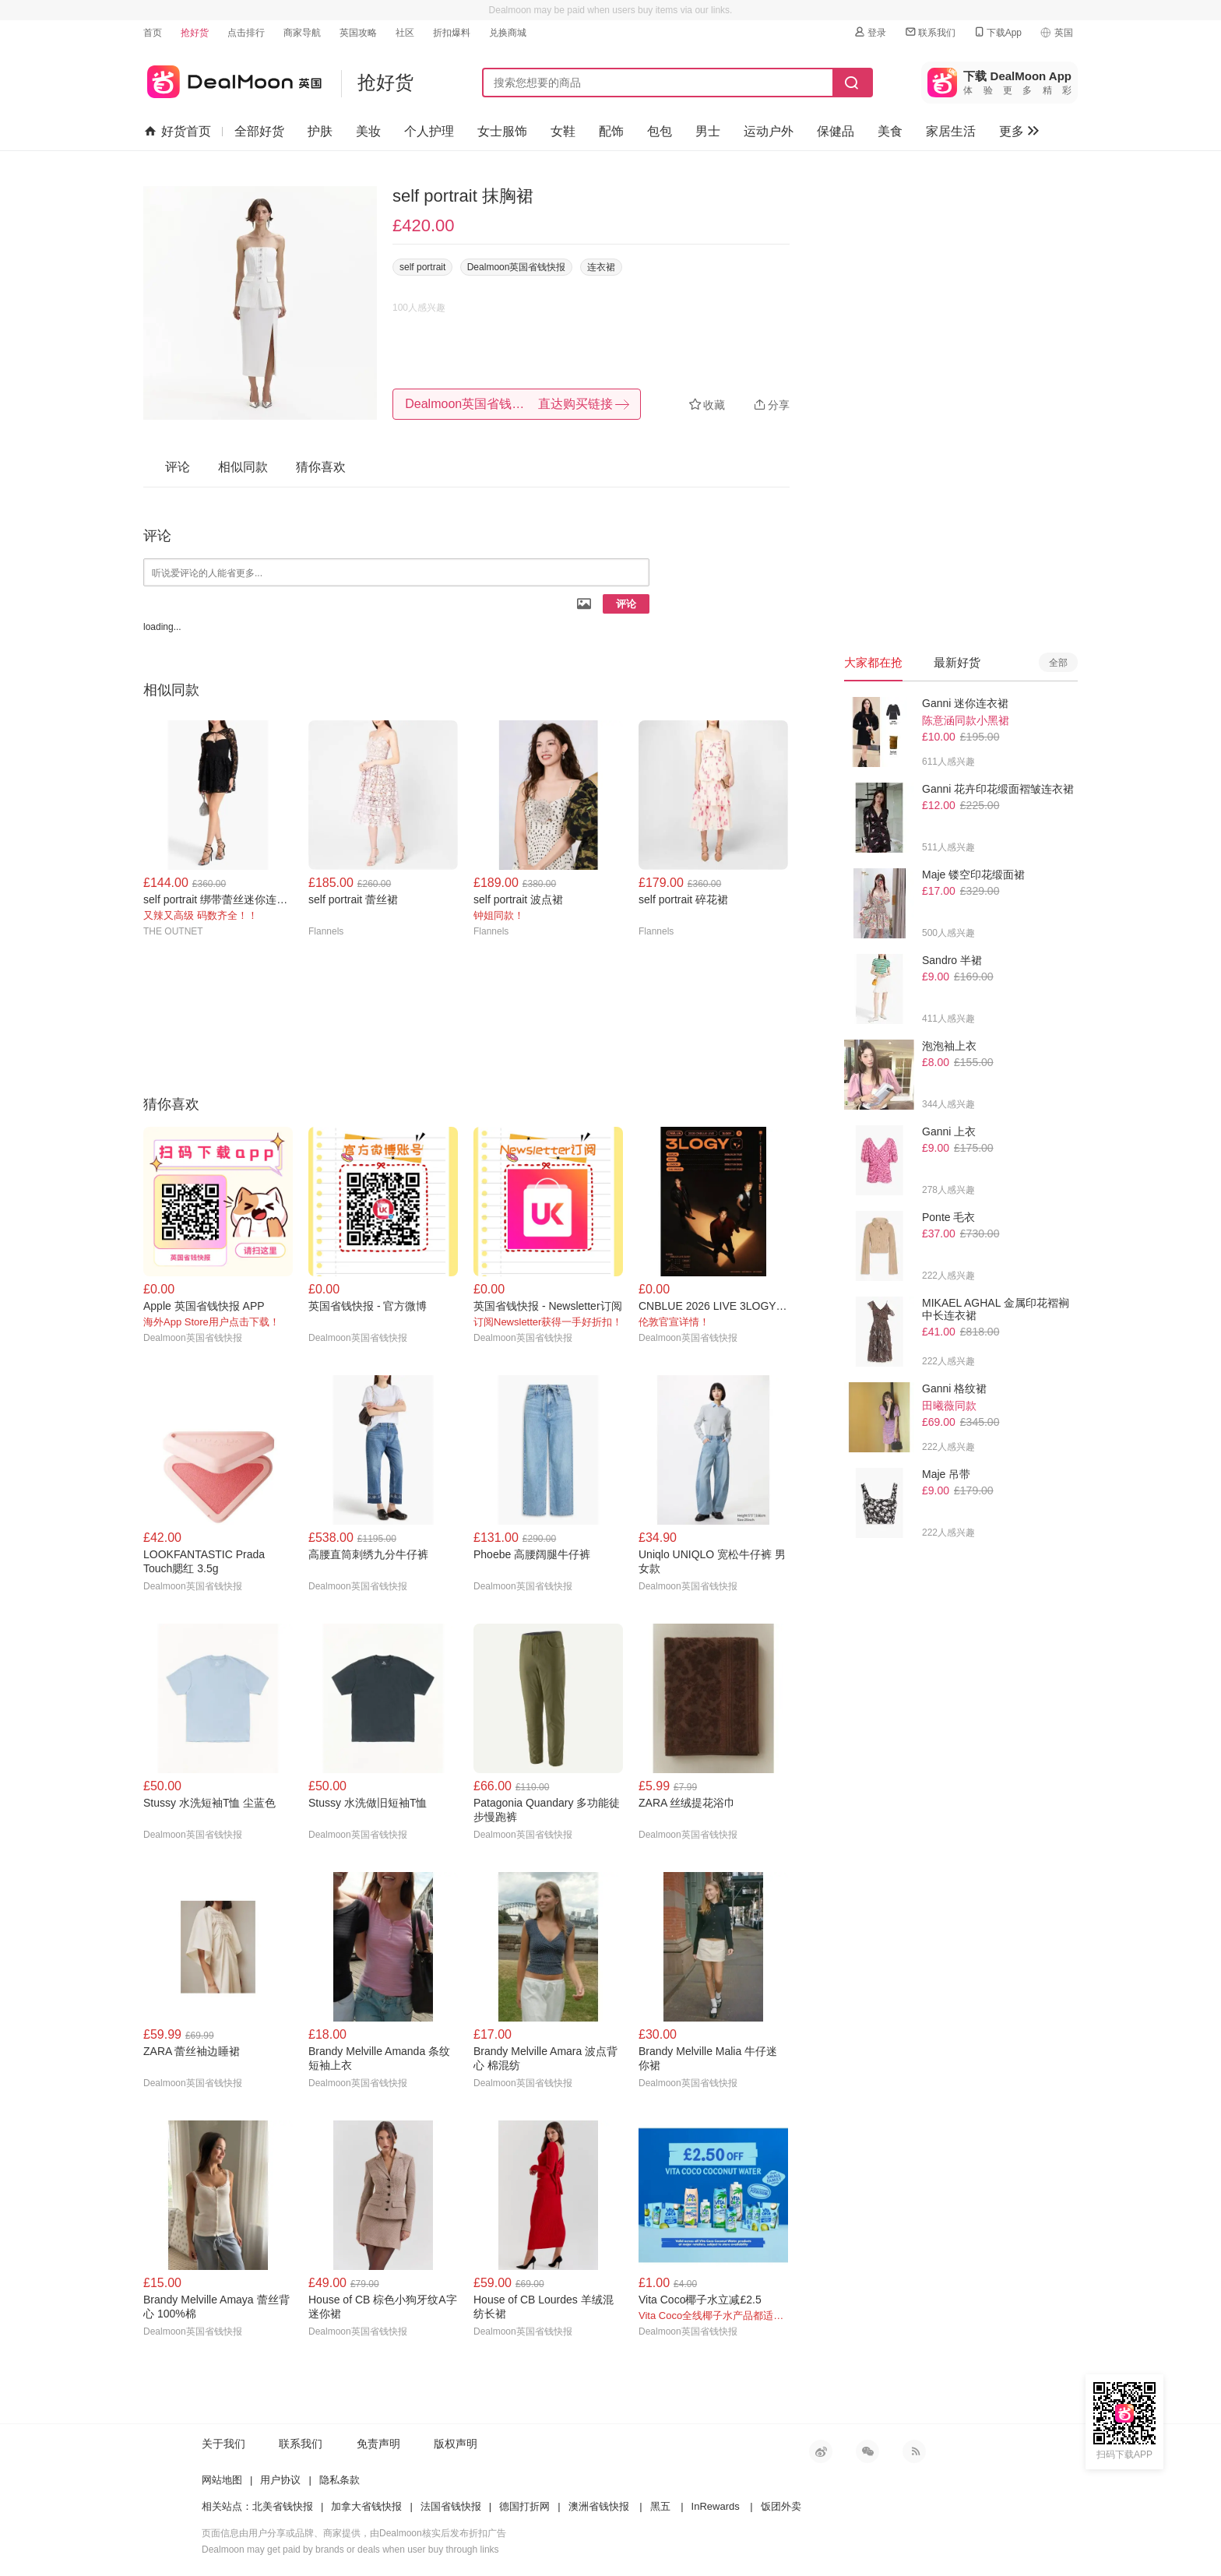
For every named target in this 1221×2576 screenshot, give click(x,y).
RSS (914, 2451)
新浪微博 (820, 2451)
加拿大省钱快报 (366, 2506)
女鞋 (563, 131)
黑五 (660, 2506)
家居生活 (951, 131)
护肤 (320, 131)
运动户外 (768, 131)
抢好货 (195, 32)
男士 (707, 131)
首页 (152, 32)
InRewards (715, 2506)
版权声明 (455, 2443)
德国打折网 (524, 2506)
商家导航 (302, 32)
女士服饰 (502, 131)
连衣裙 (601, 267)
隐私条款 (339, 2480)
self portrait (422, 267)
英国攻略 (358, 32)
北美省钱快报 (282, 2506)
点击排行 (246, 32)
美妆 (368, 131)
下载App (997, 32)
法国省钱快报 (450, 2506)
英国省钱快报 (232, 79)
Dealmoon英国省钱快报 (516, 267)
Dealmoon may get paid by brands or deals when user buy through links (350, 2549)
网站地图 (222, 2480)
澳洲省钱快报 (598, 2506)
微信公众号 (867, 2451)
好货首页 (178, 131)
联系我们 (929, 32)
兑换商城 (507, 32)
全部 (1058, 662)
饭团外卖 (781, 2506)
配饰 (611, 131)
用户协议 (280, 2480)
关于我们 (223, 2443)
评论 (626, 604)
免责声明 (378, 2443)
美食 (890, 131)
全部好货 (259, 131)
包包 (659, 131)
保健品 (835, 131)
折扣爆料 (451, 32)
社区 (405, 32)
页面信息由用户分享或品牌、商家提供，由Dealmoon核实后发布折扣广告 (354, 2533)
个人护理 (429, 131)
